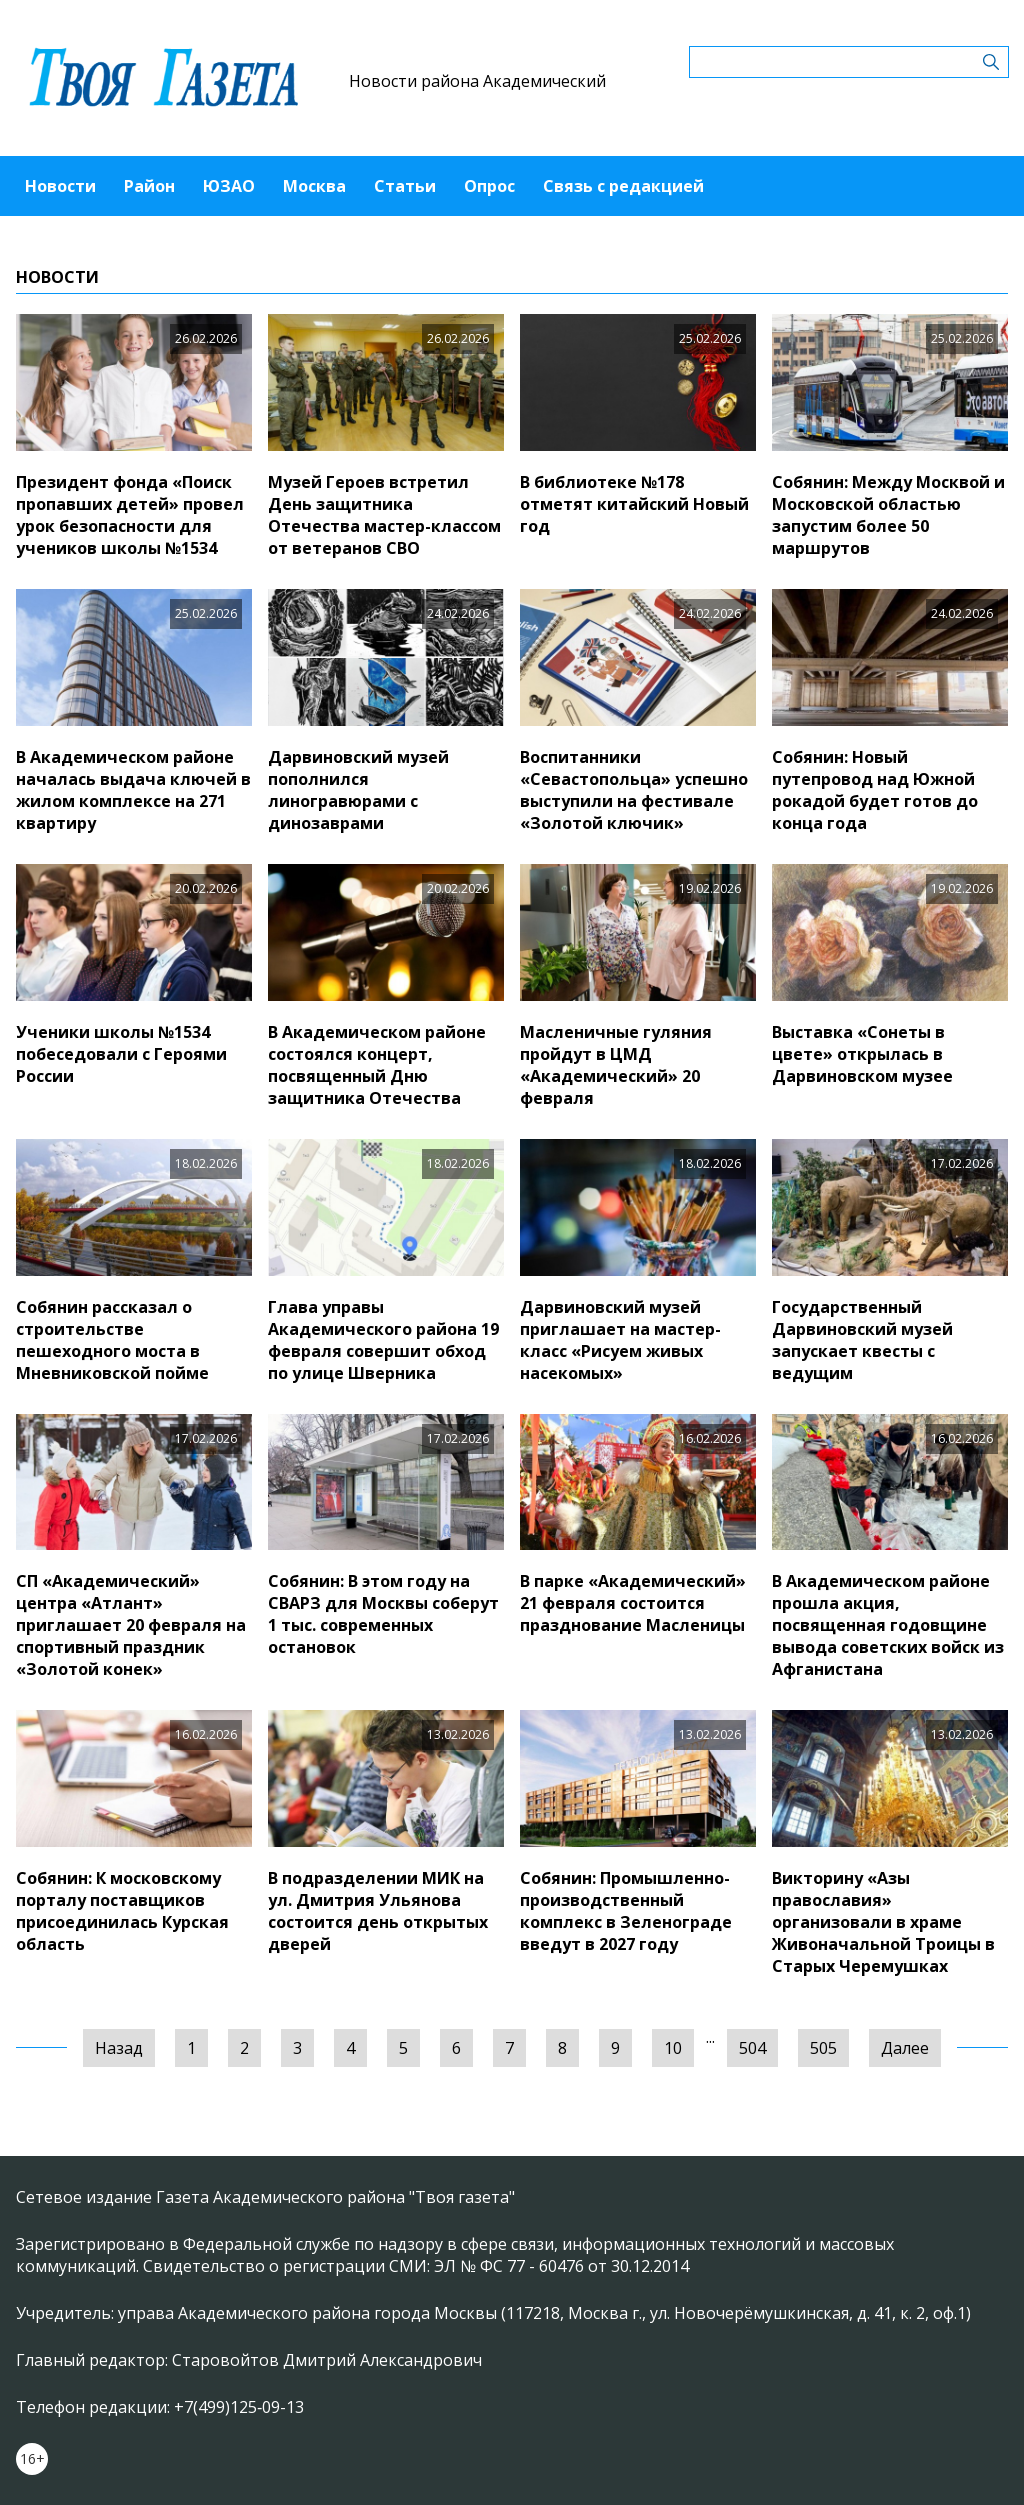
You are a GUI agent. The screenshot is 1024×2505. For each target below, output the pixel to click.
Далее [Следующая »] (905, 2048)
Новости (60, 186)
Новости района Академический (477, 81)
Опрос (489, 186)
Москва (314, 186)
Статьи (405, 186)
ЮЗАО (229, 186)
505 (823, 2048)
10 (673, 2048)
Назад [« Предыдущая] (119, 2048)
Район (149, 186)
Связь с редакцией (623, 186)
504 (752, 2048)
